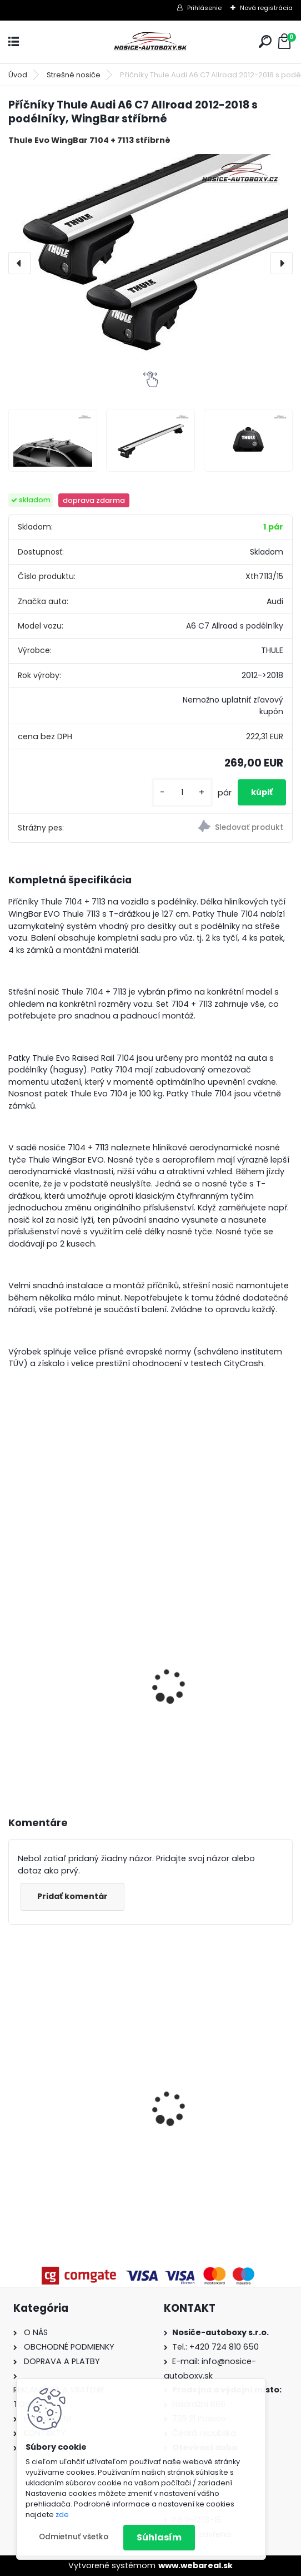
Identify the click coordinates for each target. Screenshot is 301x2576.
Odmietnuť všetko (73, 2536)
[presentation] (19, 263)
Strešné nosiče (74, 75)
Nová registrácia (266, 7)
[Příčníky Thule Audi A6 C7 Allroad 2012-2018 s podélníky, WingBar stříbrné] (150, 263)
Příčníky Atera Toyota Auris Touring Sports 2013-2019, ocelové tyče (75, 2084)
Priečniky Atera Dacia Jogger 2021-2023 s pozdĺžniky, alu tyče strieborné (208, 2080)
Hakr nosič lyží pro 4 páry (70, 1632)
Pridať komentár (72, 1896)
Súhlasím (159, 2537)
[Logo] (150, 42)
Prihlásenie (204, 7)
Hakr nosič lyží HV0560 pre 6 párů (224, 1683)
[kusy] (182, 792)
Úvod (17, 75)
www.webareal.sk (195, 2565)
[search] (265, 41)
